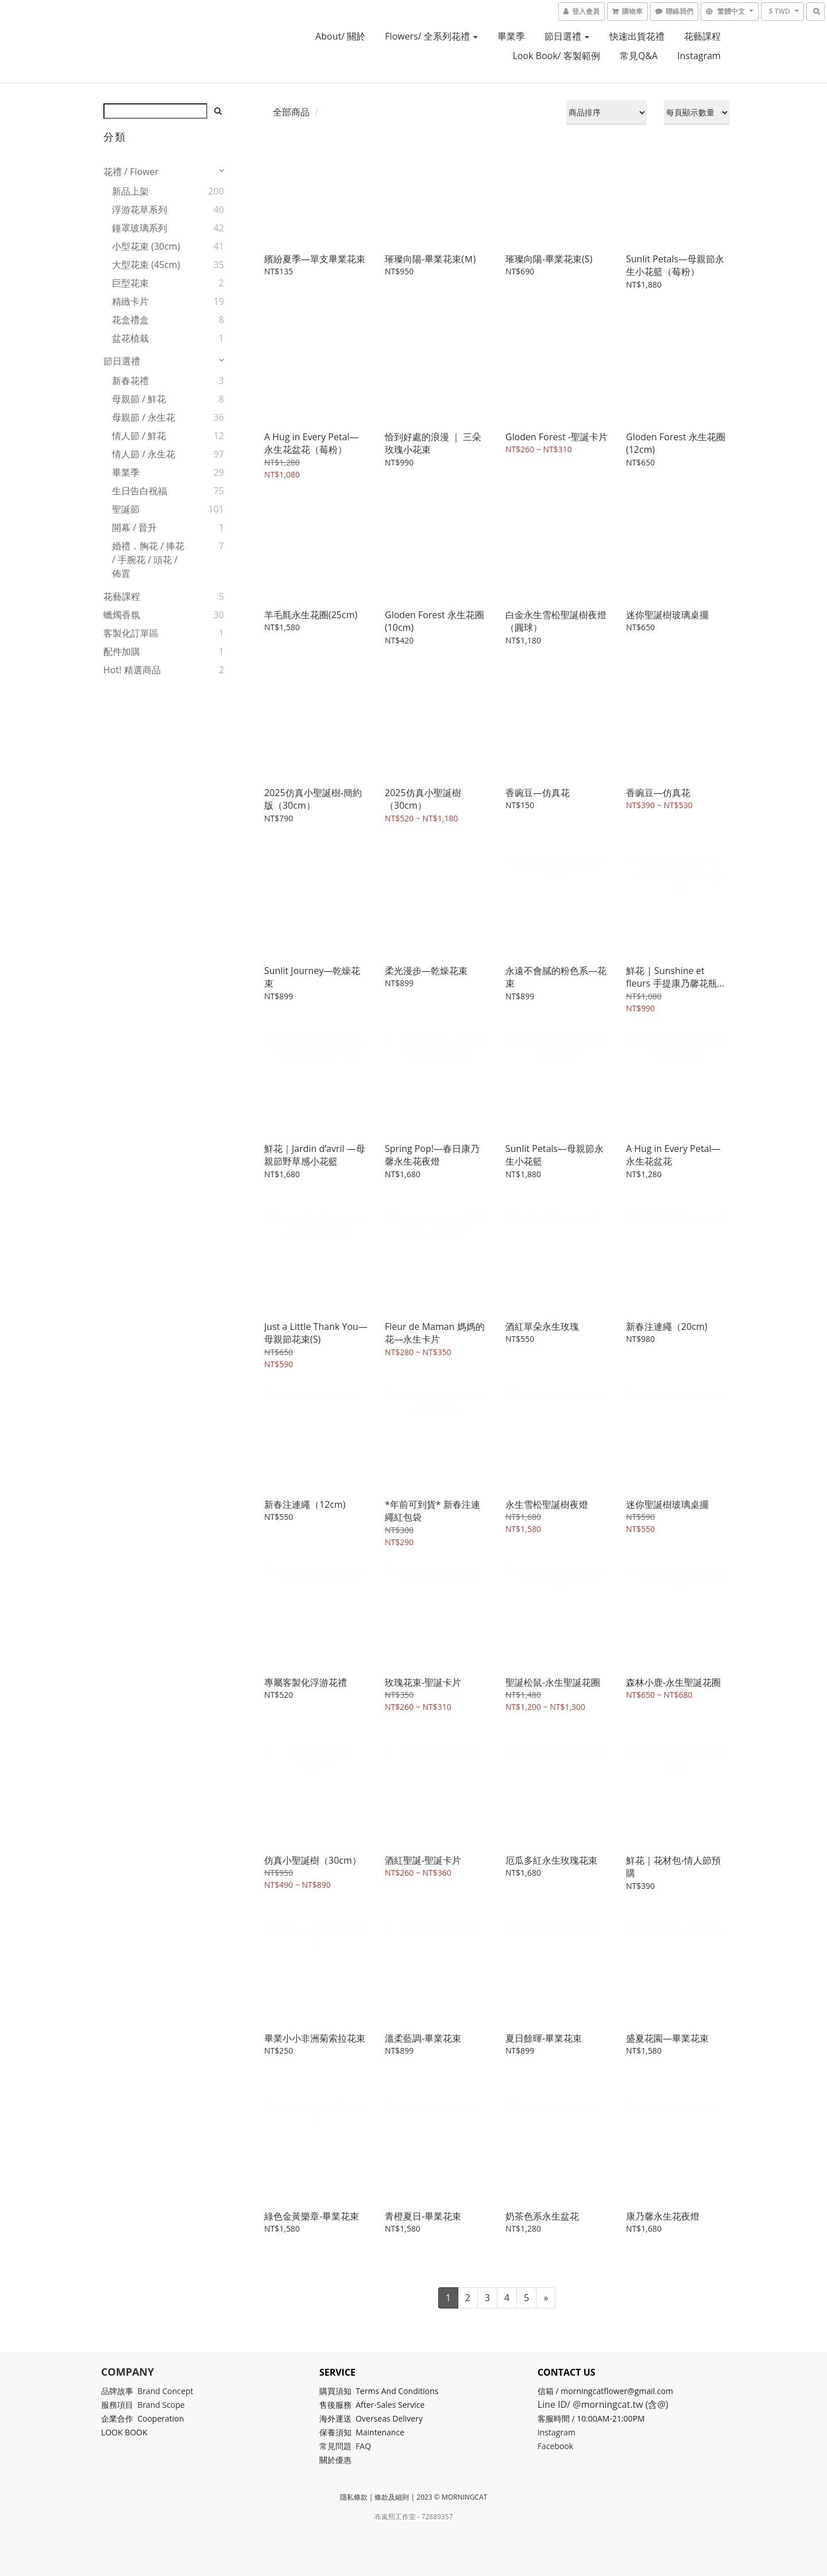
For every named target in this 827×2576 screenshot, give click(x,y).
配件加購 (121, 651)
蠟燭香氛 (121, 614)
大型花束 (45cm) (146, 264)
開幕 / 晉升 (134, 527)
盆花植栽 (130, 338)
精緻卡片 (130, 301)
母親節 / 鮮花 (139, 399)
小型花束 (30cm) (146, 246)
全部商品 (291, 112)
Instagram (698, 55)
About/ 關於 (340, 36)
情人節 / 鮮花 (139, 435)
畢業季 (511, 36)
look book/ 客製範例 (556, 55)
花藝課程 (702, 36)
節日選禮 (566, 36)
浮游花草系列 (139, 209)
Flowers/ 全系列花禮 (431, 36)
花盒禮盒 (130, 319)
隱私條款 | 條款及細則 (374, 2497)
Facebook (557, 2446)
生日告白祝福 (139, 490)
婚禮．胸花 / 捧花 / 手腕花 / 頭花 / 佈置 (148, 560)
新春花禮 (130, 380)
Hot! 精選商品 (132, 670)
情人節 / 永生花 (143, 454)
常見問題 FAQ (347, 2446)
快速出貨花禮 (636, 36)
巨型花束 (130, 283)
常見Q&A (639, 55)
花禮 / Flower (131, 171)
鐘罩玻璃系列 (139, 228)
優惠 (347, 2459)
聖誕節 (126, 509)
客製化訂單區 (131, 633)
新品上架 (130, 191)
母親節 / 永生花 (143, 417)
